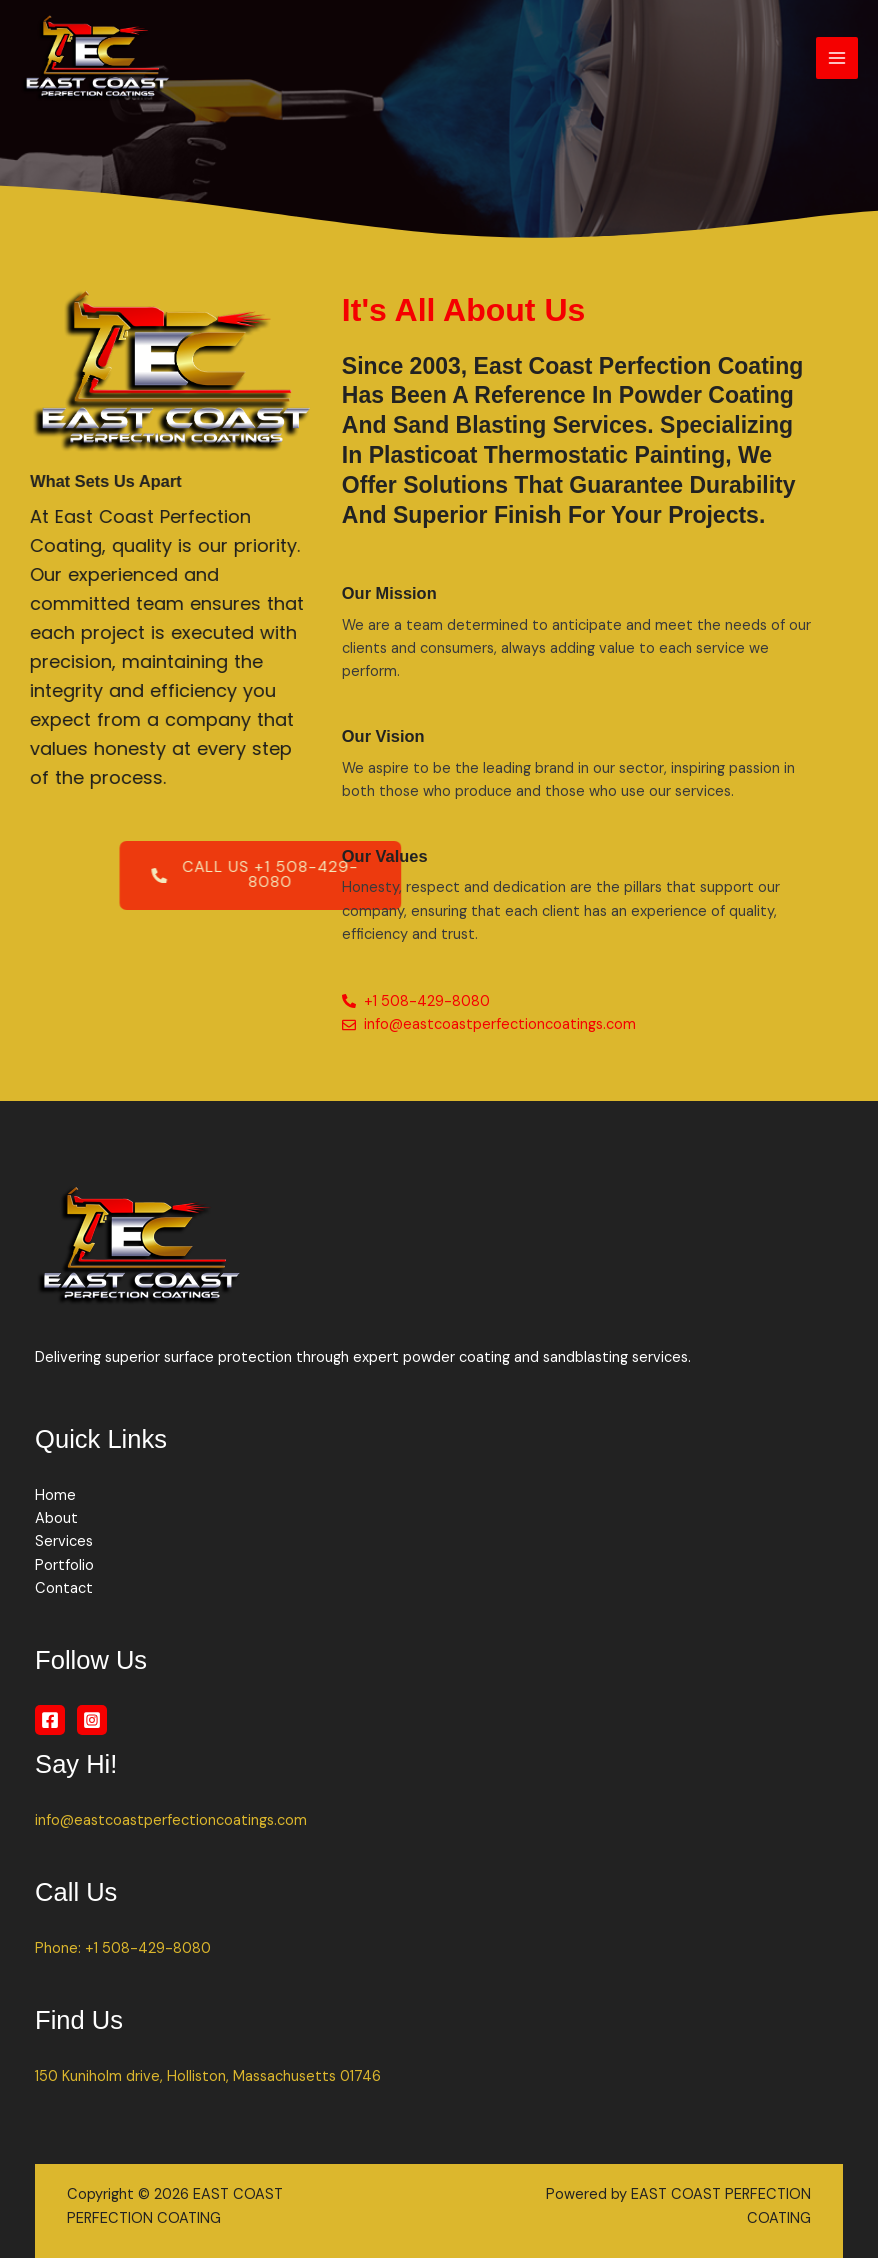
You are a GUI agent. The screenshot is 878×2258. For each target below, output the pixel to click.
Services (64, 1541)
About (56, 1518)
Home (55, 1495)
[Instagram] (92, 1720)
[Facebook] (50, 1720)
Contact (64, 1588)
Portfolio (64, 1565)
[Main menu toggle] (837, 58)
